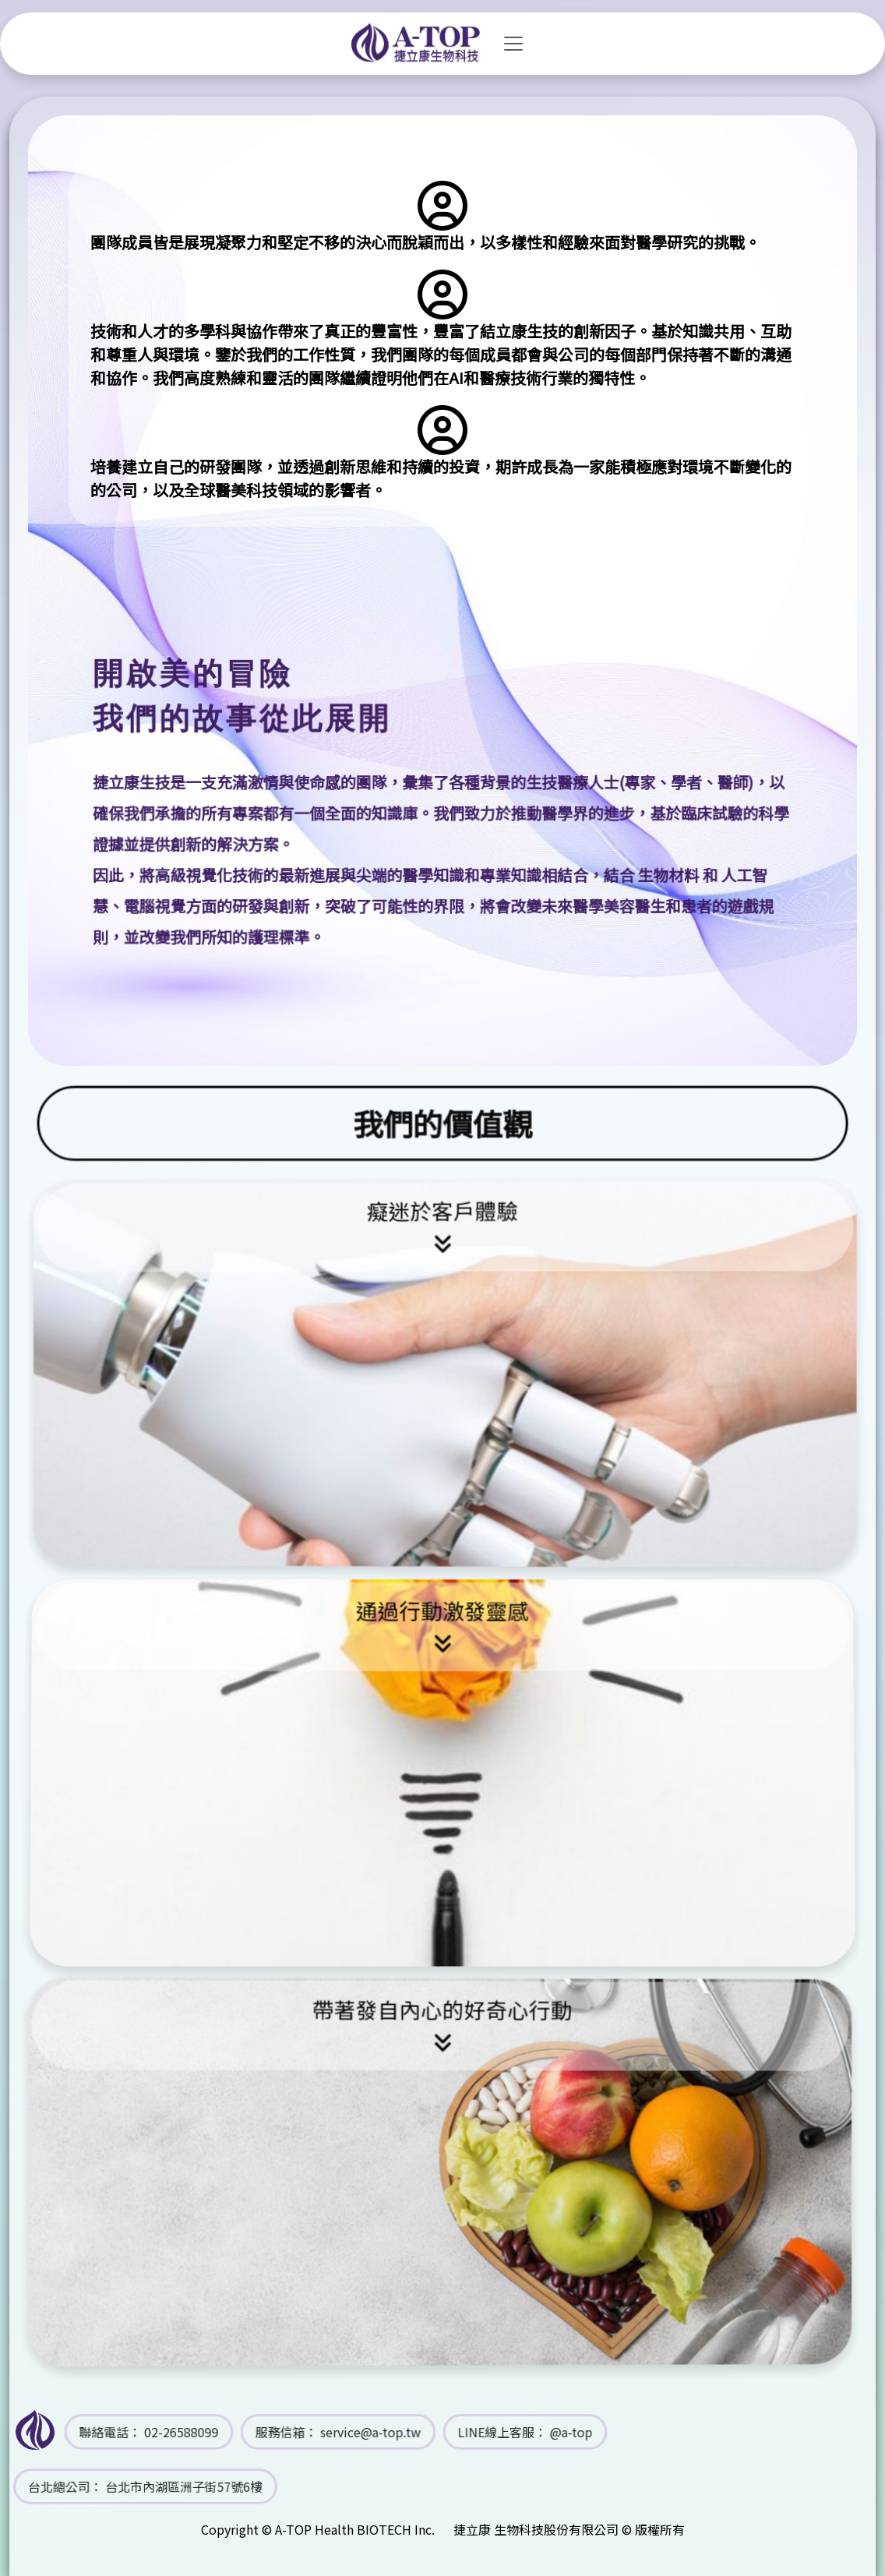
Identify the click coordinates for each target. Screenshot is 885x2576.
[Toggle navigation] (513, 43)
